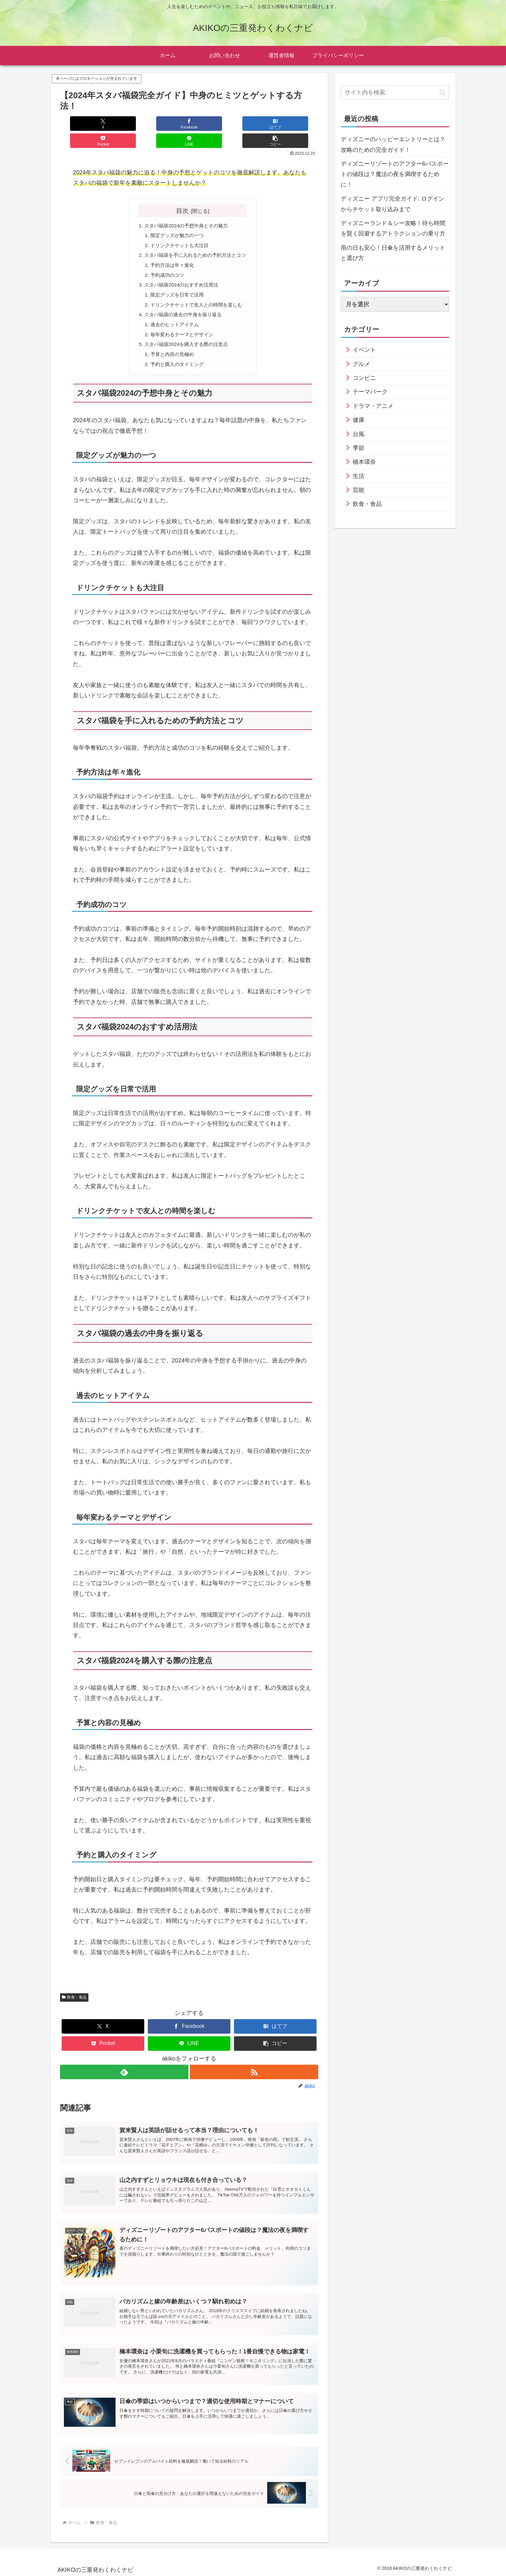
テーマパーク (370, 392)
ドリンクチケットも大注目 (178, 230)
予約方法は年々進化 (170, 251)
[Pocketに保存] (210, 123)
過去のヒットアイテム (173, 313)
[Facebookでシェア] (124, 123)
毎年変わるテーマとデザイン (181, 324)
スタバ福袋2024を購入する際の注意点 (185, 334)
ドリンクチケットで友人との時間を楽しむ (196, 292)
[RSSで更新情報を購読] (254, 2063)
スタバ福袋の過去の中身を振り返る (182, 303)
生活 (358, 476)
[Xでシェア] (81, 123)
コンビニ (364, 378)
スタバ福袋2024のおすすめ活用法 (180, 272)
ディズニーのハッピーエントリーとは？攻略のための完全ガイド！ (393, 144)
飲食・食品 (74, 1989)
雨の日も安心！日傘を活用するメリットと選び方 (393, 253)
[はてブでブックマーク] (167, 123)
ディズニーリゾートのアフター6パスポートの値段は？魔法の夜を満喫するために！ (395, 174)
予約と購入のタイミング (175, 355)
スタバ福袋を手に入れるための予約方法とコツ (195, 240)
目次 (182, 193)
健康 (358, 420)
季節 (358, 448)
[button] (296, 123)
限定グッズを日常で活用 (175, 282)
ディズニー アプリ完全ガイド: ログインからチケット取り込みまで (392, 203)
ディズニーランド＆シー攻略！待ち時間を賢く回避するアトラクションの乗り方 (393, 228)
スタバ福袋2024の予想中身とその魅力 (185, 209)
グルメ (361, 364)
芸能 (358, 490)
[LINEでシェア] (253, 123)
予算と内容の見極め (170, 345)
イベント (364, 350)
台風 (358, 434)
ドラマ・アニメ (373, 406)
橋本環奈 (364, 462)
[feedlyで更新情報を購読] (124, 2063)
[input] (395, 92)
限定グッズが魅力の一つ (175, 219)
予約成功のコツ (165, 261)
